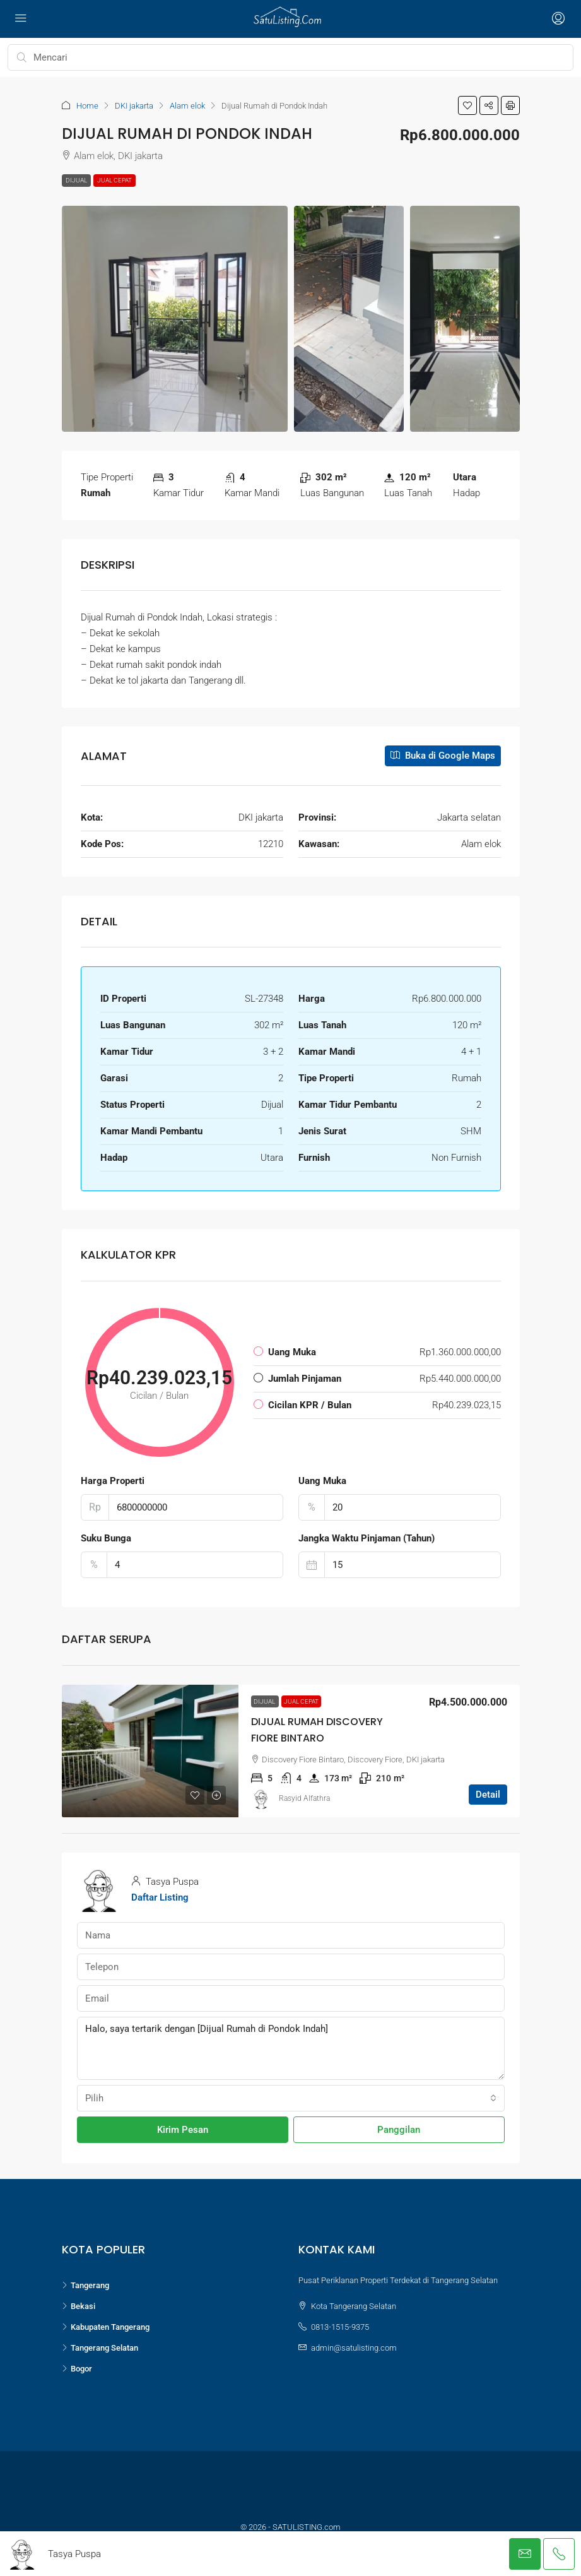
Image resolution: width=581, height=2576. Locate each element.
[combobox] (291, 2098)
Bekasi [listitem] (78, 2306)
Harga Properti (112, 1481)
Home (87, 105)
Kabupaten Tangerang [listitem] (106, 2327)
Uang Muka (322, 1481)
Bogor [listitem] (77, 2368)
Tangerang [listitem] (85, 2285)
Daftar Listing (160, 1897)
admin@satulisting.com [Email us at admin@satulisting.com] (354, 2348)
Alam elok (187, 105)
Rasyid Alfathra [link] (304, 1798)
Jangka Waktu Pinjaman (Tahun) (366, 1538)
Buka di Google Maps (442, 755)
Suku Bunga (106, 1538)
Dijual (76, 180)
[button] (467, 105)
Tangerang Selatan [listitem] (100, 2348)
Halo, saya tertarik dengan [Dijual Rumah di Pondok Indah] (291, 2048)
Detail (488, 1794)
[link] (150, 1751)
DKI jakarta (134, 105)
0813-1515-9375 (340, 2327)
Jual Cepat (114, 180)
